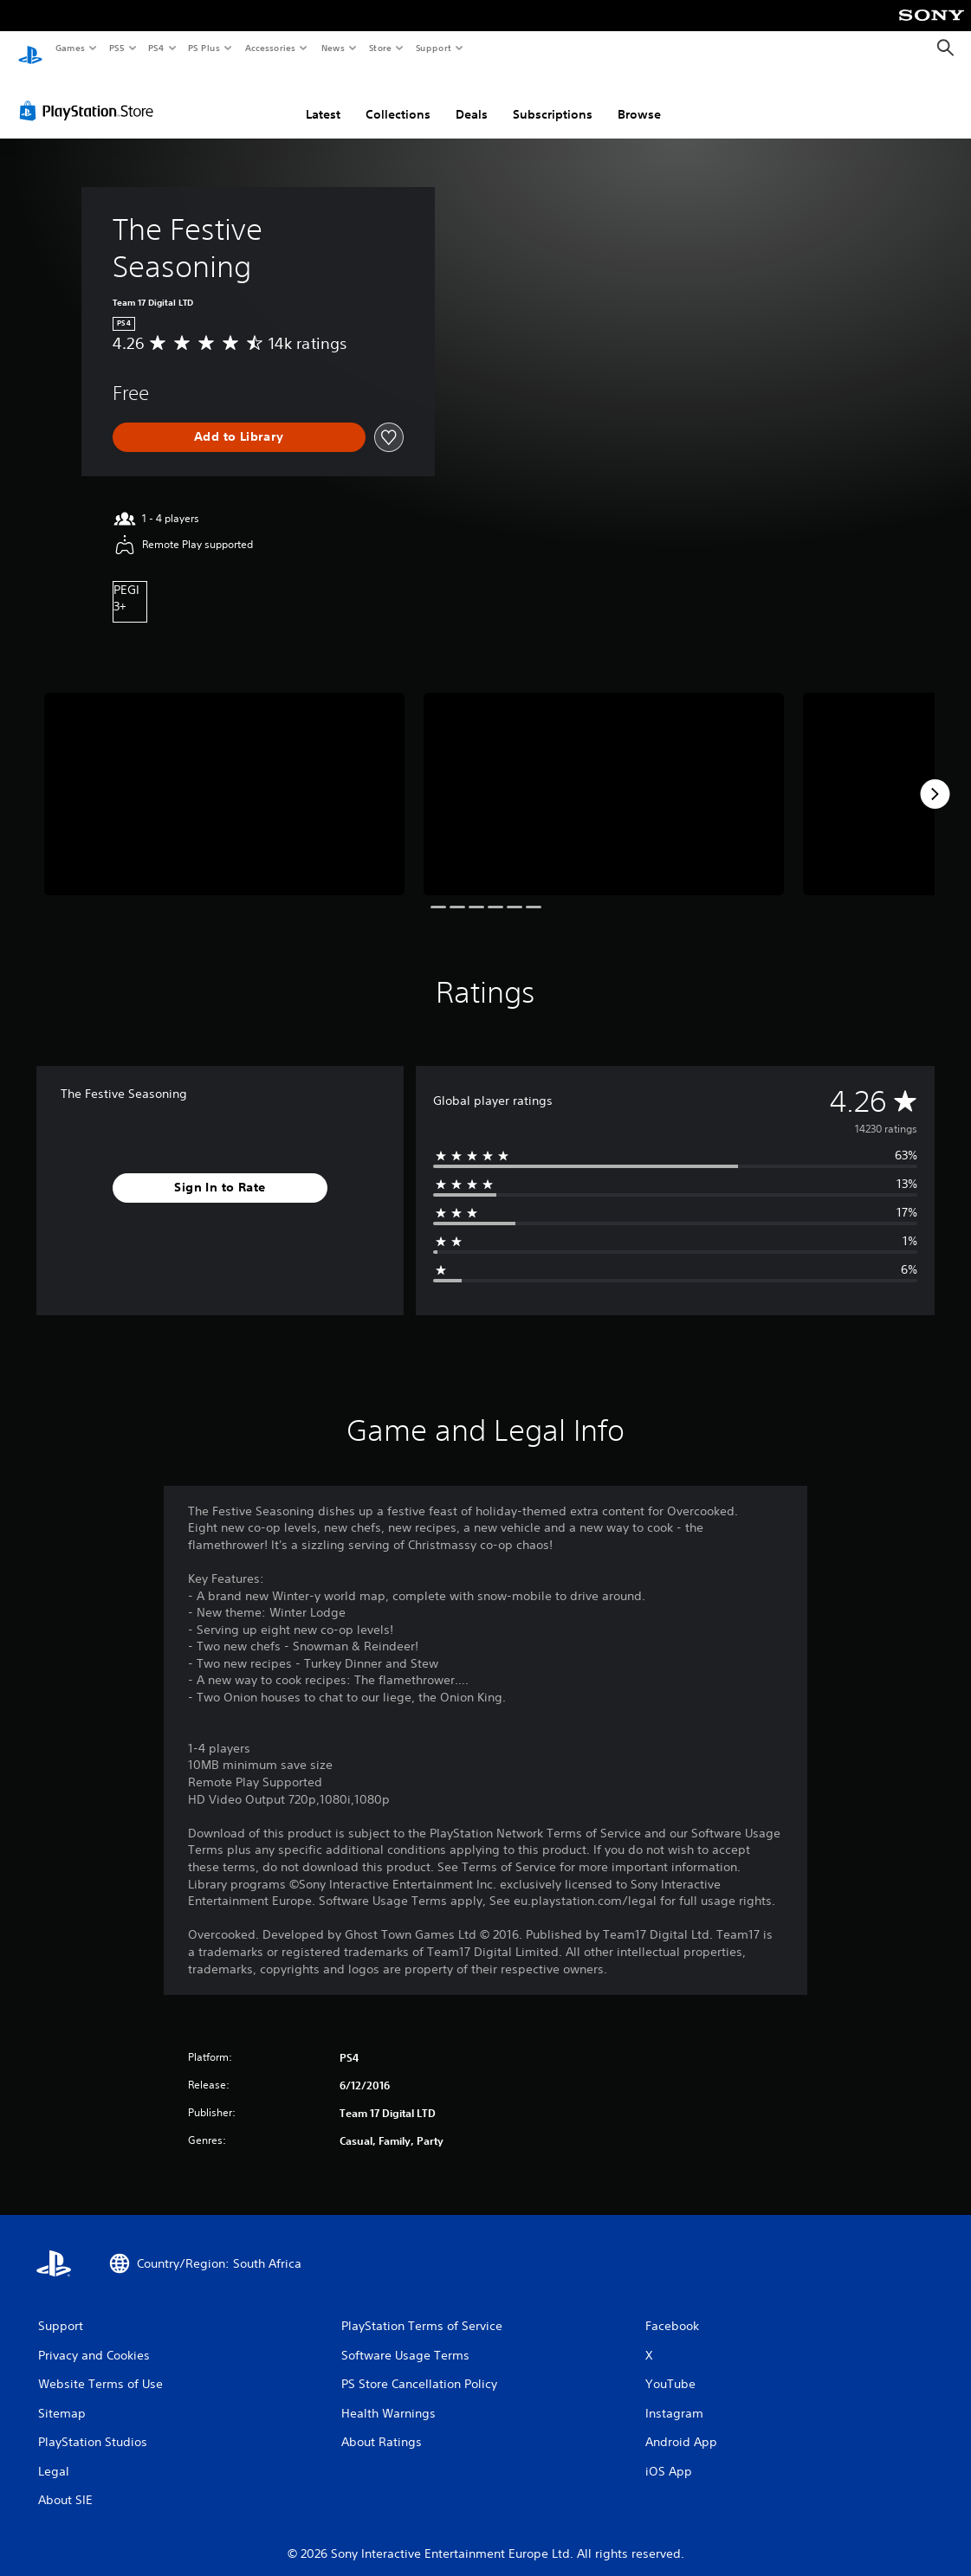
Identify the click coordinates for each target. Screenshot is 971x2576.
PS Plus (204, 48)
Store (380, 48)
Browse (639, 98)
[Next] (934, 777)
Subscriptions (552, 98)
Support (432, 48)
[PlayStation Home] (30, 48)
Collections (398, 98)
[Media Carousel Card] (224, 777)
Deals (472, 98)
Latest (323, 98)
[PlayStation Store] (90, 94)
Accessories (269, 48)
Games (69, 48)
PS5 (116, 48)
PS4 (156, 48)
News (333, 48)
